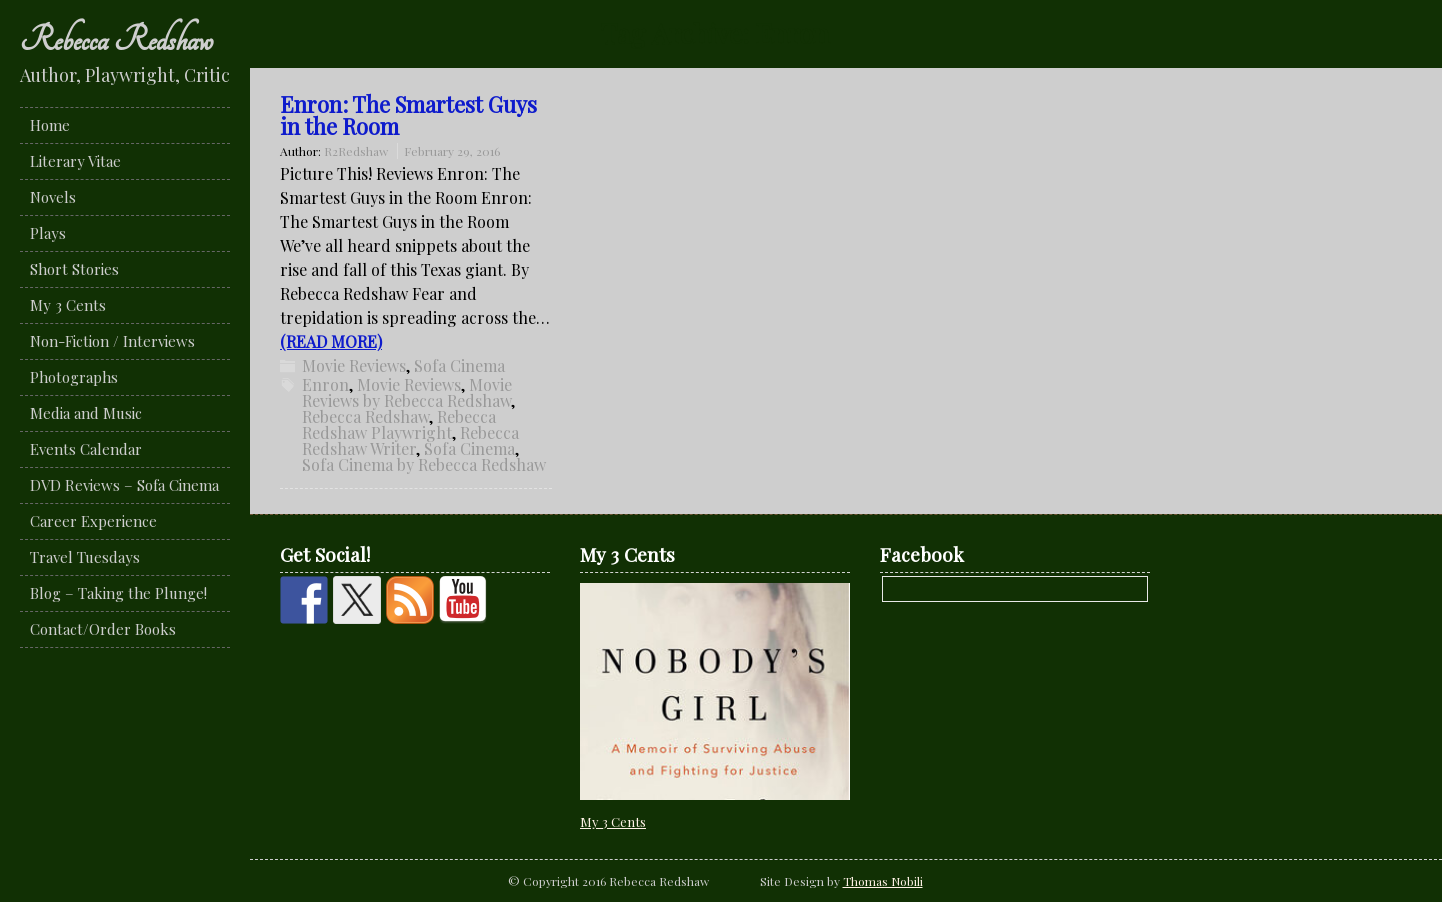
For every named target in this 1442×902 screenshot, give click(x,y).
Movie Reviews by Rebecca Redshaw (407, 392)
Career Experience (93, 521)
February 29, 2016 (452, 151)
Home (50, 125)
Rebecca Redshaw (116, 40)
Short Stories (74, 269)
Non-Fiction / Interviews (112, 341)
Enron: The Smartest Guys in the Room (408, 115)
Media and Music (86, 413)
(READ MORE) (331, 341)
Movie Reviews (354, 365)
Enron (325, 384)
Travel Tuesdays (85, 557)
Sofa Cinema (459, 365)
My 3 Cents (68, 305)
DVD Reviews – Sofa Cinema (124, 485)
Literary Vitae (75, 161)
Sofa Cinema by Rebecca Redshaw (424, 464)
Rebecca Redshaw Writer (410, 440)
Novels (53, 197)
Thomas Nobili (883, 881)
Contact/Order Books (103, 629)
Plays (48, 233)
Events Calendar (86, 449)
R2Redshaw (356, 151)
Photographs (74, 377)
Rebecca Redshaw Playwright (399, 424)
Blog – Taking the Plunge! (118, 593)
